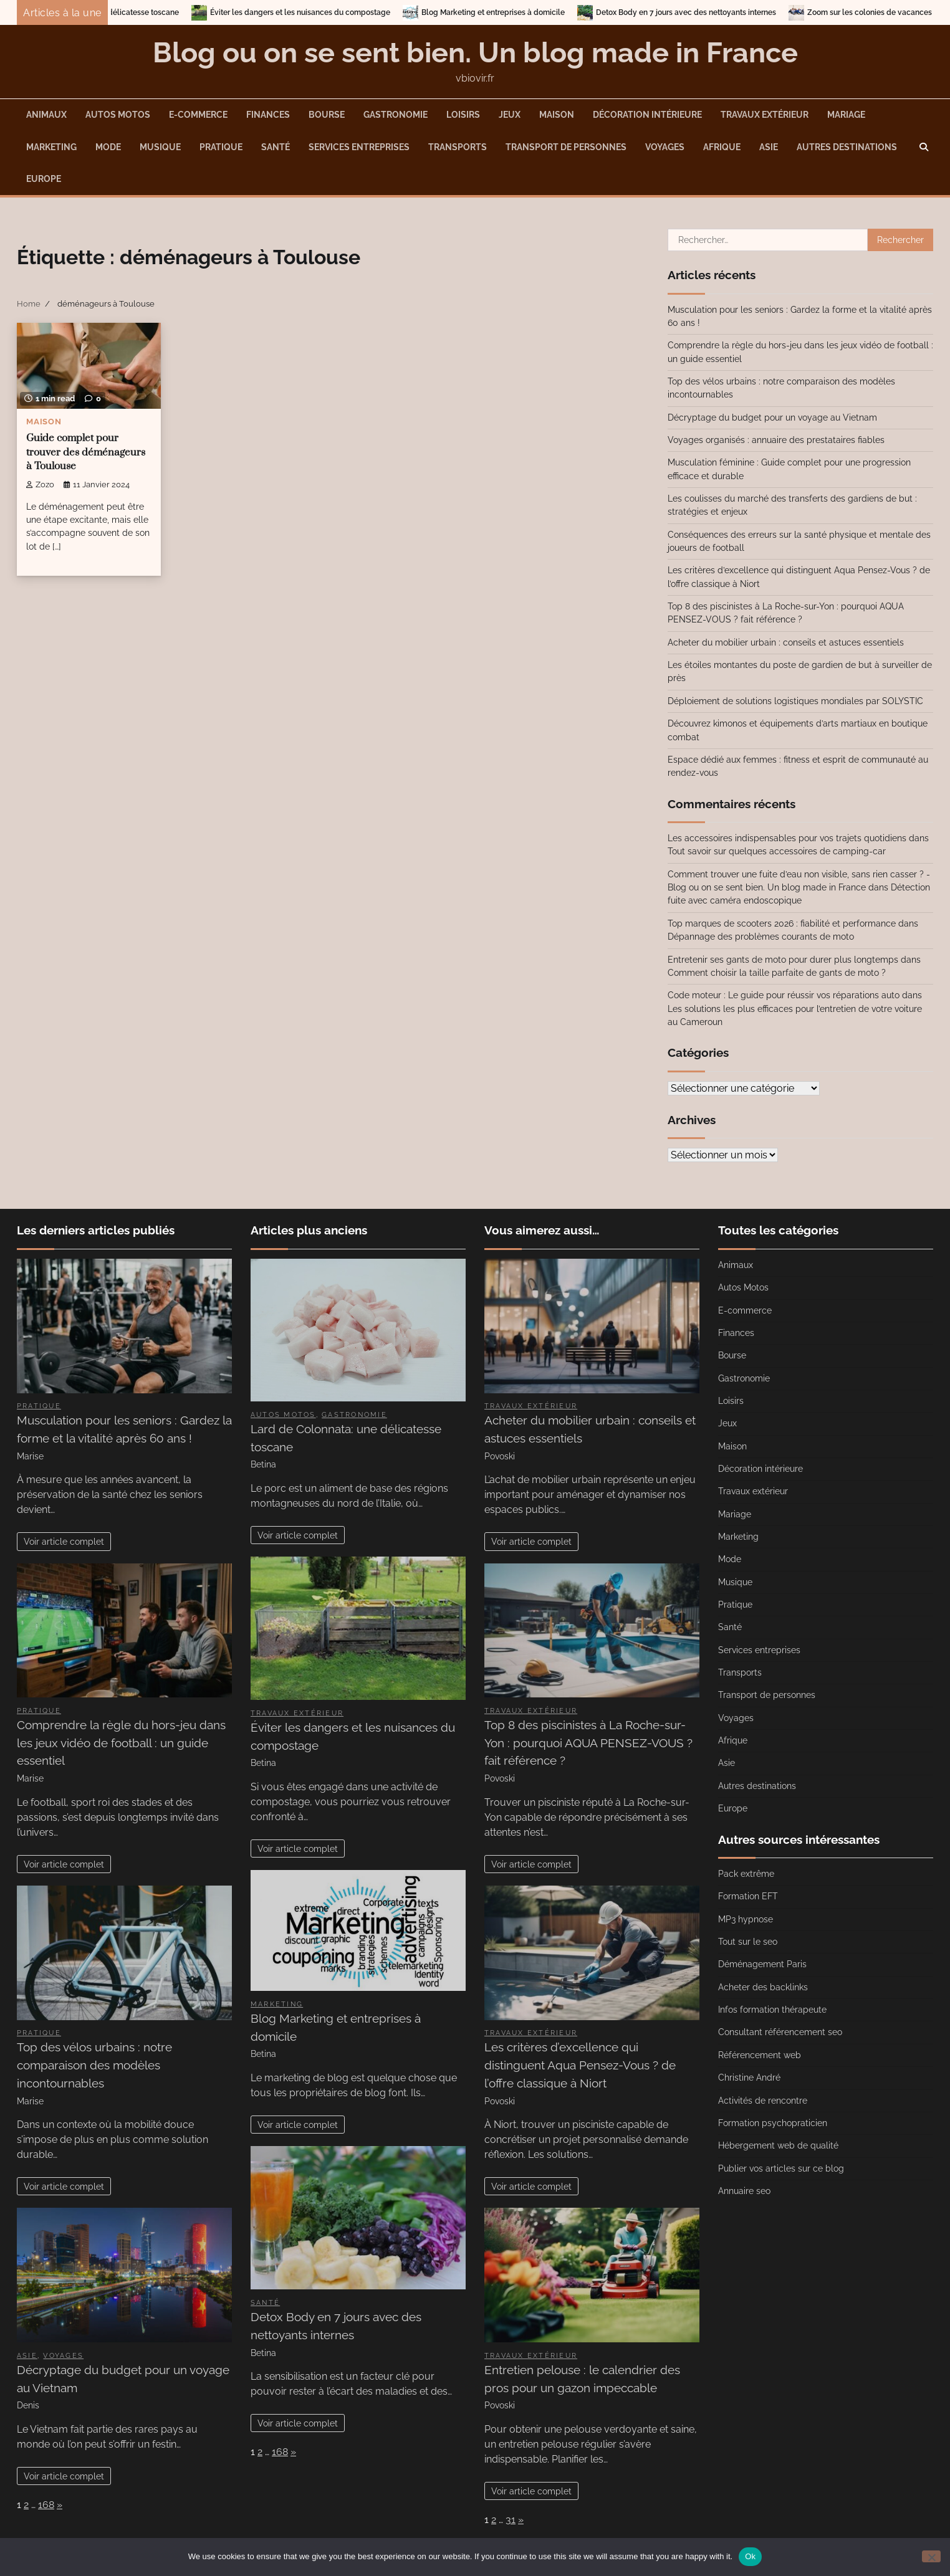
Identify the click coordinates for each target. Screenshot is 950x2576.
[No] (931, 2556)
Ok (750, 2556)
